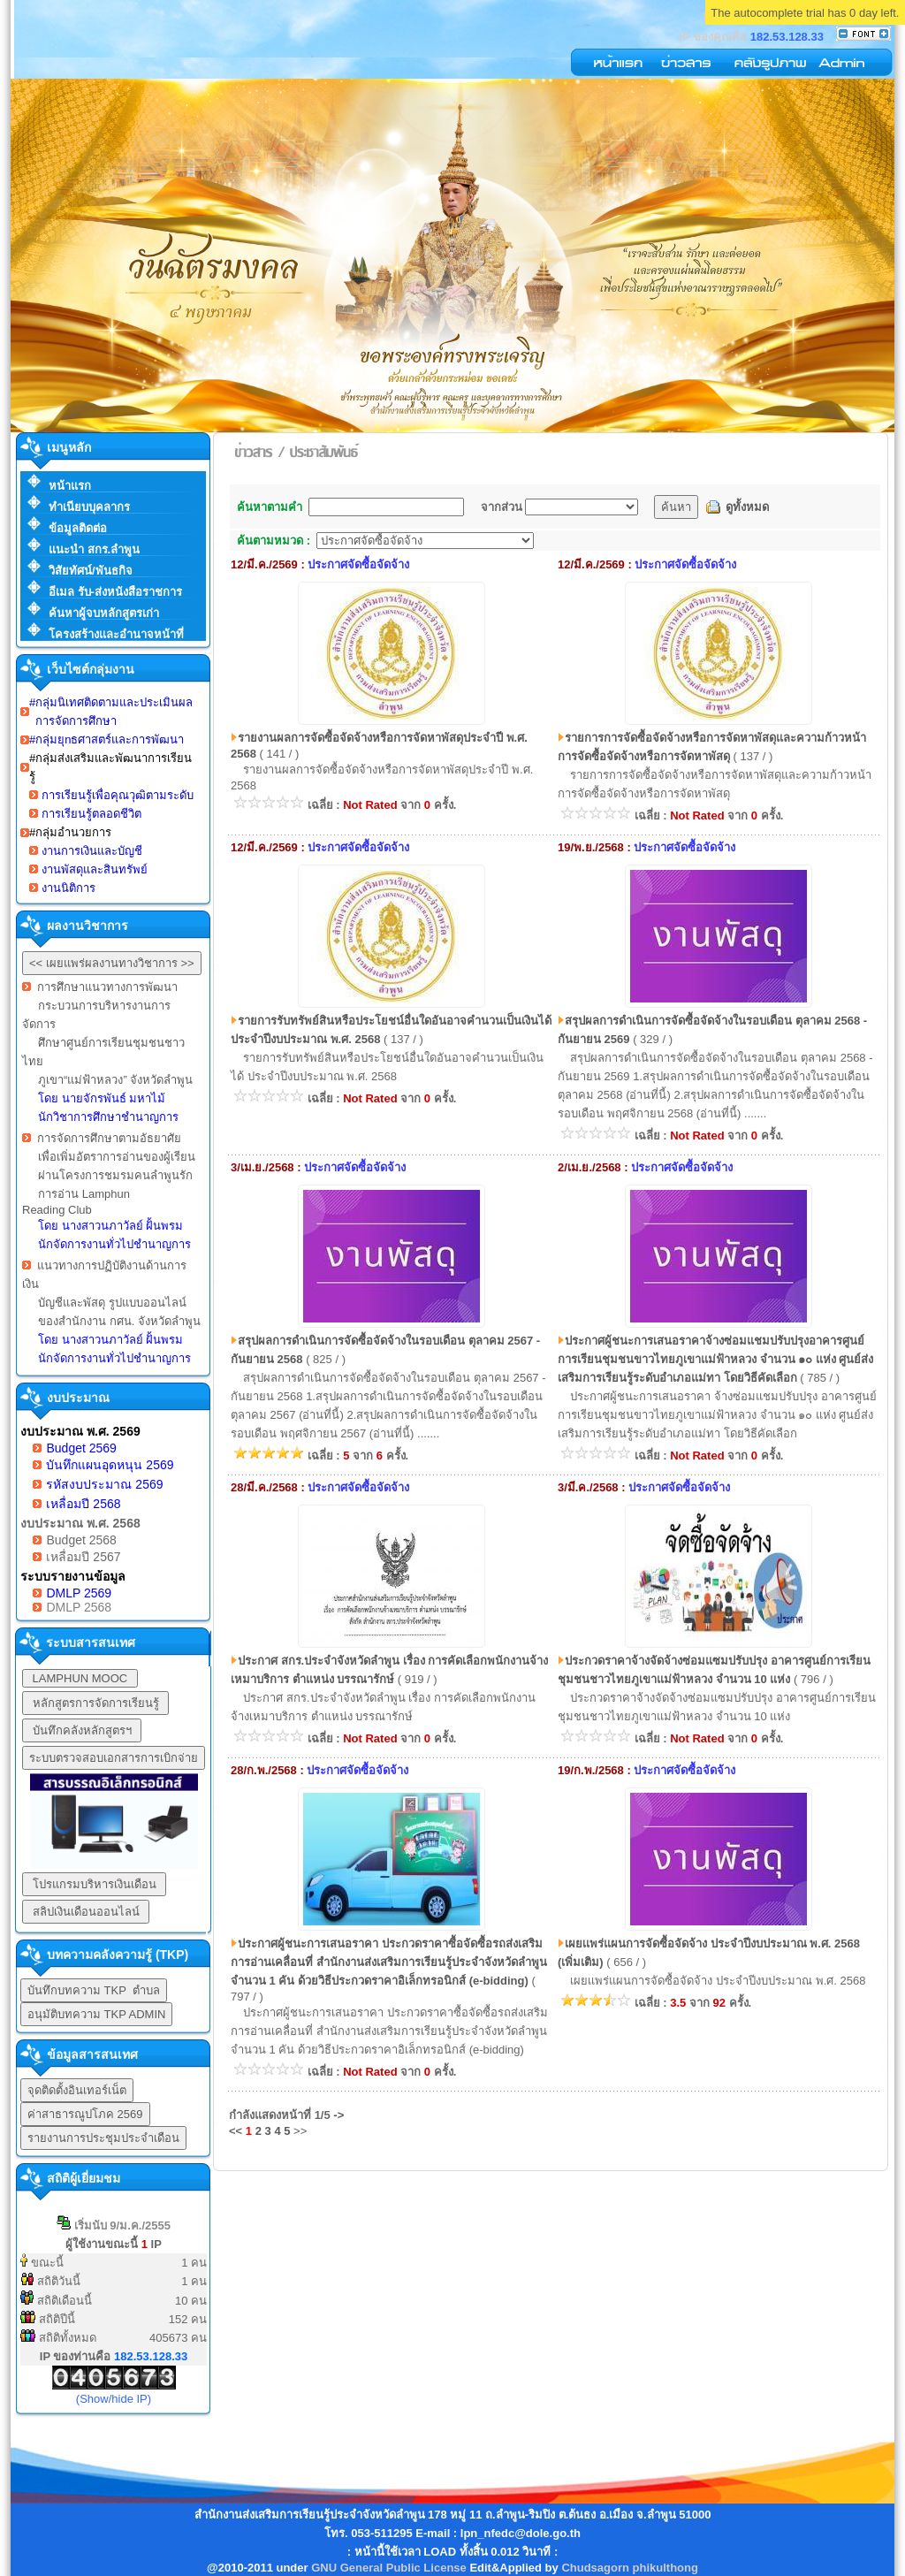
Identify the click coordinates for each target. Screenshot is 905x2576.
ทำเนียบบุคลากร (89, 507)
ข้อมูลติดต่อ (78, 528)
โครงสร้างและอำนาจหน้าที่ (116, 634)
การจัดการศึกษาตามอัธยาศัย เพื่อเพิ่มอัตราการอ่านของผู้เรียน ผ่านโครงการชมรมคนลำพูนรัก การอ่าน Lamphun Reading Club (108, 1191)
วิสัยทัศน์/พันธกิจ (91, 570)
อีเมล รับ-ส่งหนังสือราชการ (115, 591)
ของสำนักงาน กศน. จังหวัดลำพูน (119, 1321)
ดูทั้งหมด (747, 507)
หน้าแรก (70, 485)
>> (300, 2131)
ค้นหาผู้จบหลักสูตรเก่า (104, 613)
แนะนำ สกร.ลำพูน (94, 549)
